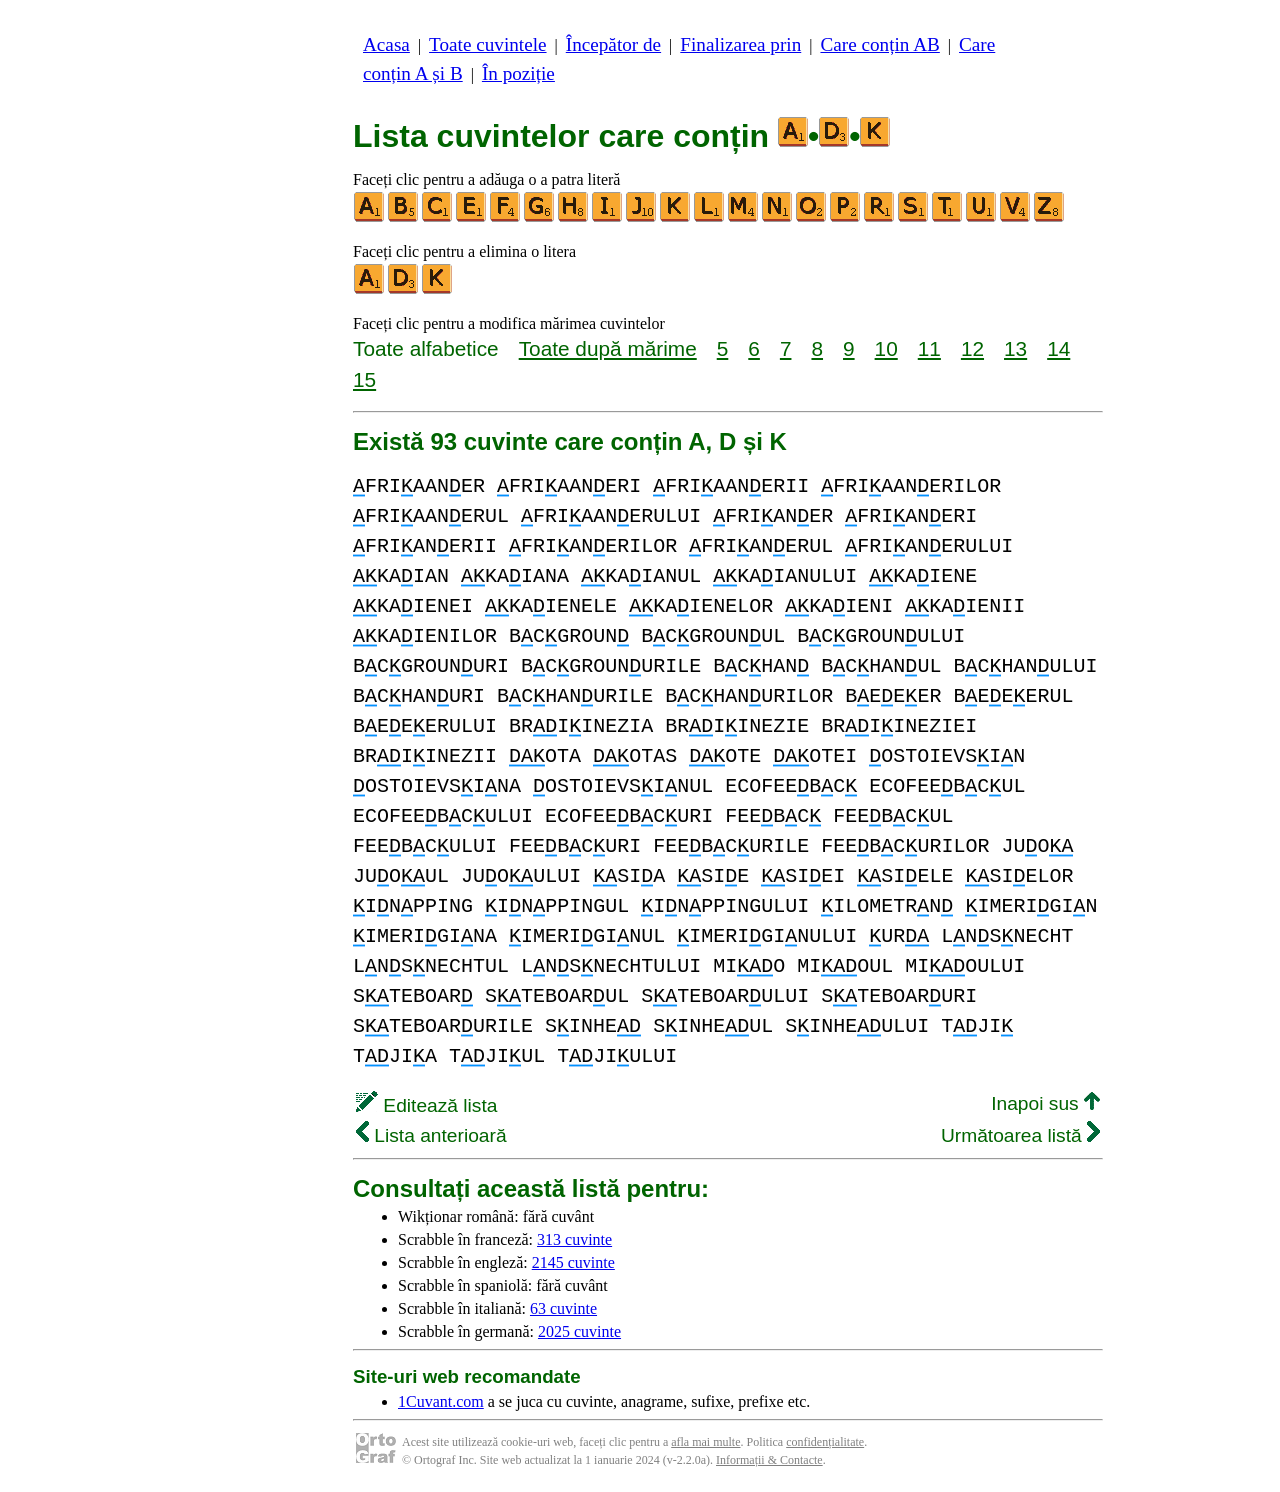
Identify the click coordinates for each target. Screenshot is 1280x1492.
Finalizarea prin (740, 44)
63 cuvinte (563, 1308)
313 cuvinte (574, 1239)
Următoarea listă (1020, 1135)
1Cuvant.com (441, 1401)
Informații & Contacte (769, 1460)
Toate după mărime (608, 348)
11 (929, 348)
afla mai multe (705, 1442)
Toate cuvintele (487, 44)
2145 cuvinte (573, 1262)
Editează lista (426, 1105)
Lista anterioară (431, 1135)
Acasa (386, 44)
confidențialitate (825, 1442)
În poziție (518, 73)
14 (1058, 348)
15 (364, 379)
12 (972, 348)
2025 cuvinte (579, 1331)
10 (886, 348)
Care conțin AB (879, 44)
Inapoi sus (1045, 1103)
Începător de (613, 44)
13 (1015, 348)
